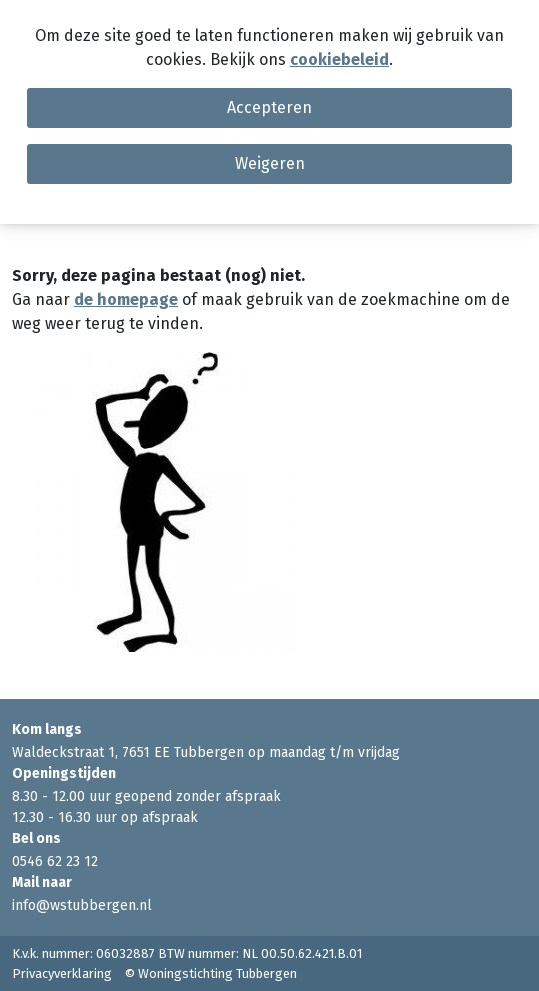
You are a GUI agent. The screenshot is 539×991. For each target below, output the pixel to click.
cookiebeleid (339, 59)
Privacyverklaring (62, 973)
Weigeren (270, 163)
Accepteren (269, 107)
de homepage (126, 299)
